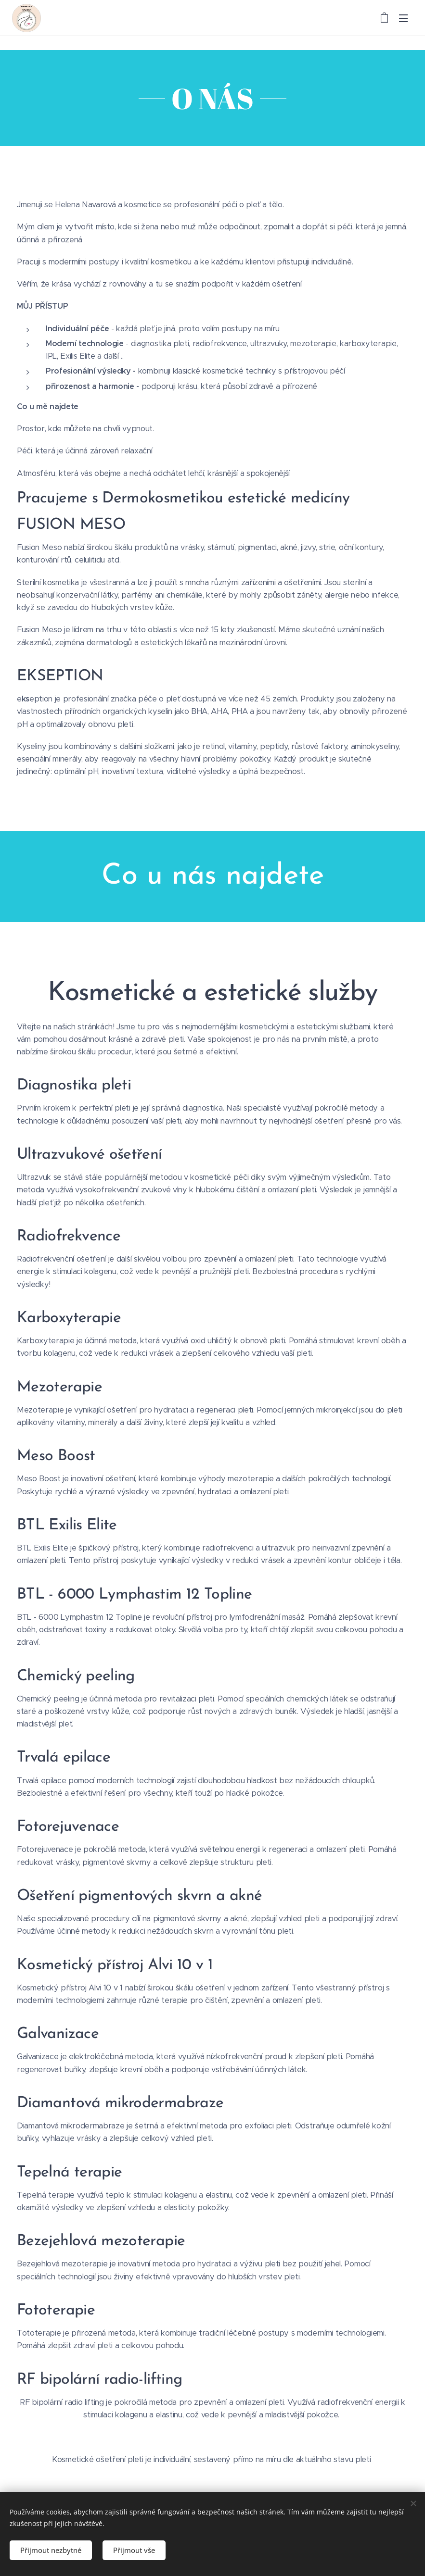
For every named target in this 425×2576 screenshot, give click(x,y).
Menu (403, 18)
